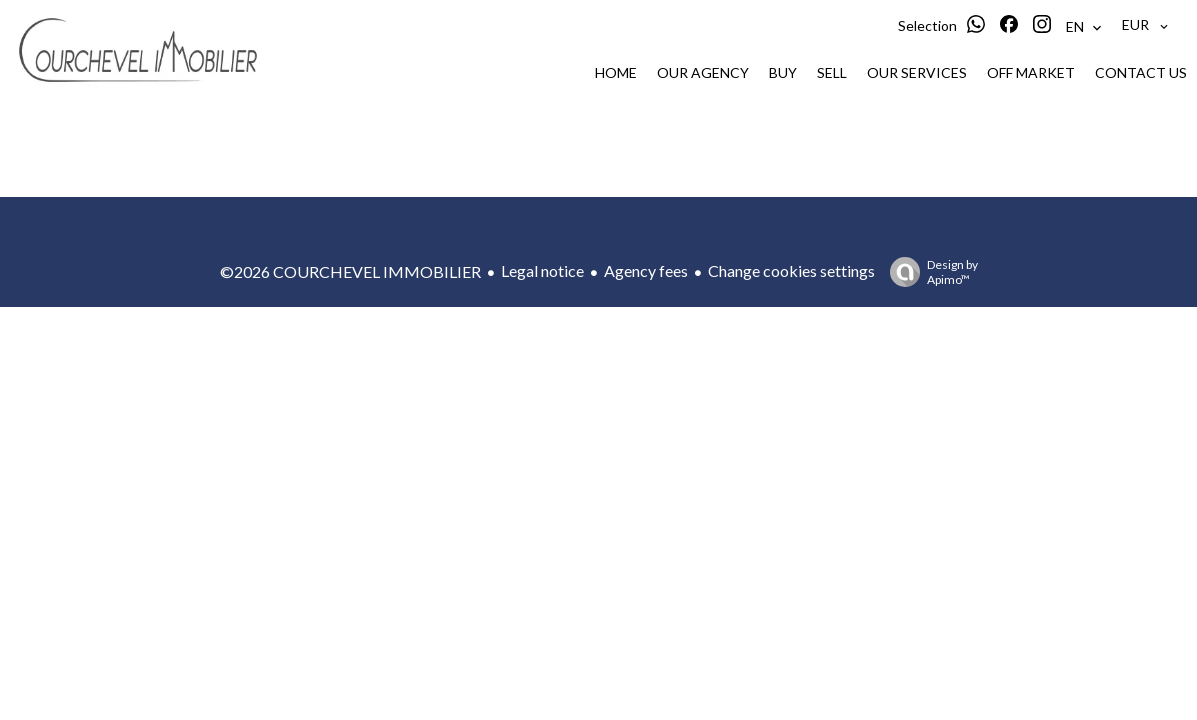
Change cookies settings (791, 270)
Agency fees (646, 270)
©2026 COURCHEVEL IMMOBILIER (350, 271)
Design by (929, 272)
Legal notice (542, 270)
